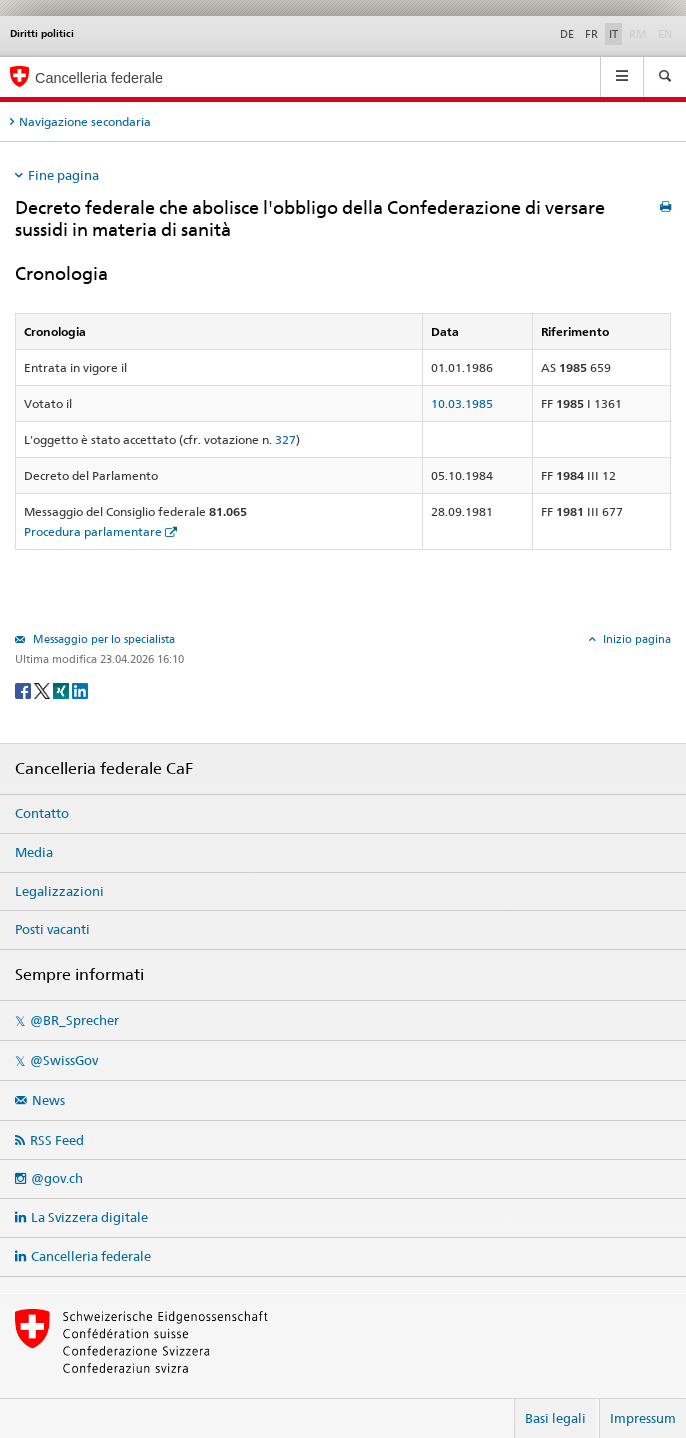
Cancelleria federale (91, 1256)
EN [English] (665, 34)
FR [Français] (591, 34)
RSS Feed (57, 1140)
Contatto (42, 813)
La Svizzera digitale (89, 1217)
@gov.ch (57, 1178)
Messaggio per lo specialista (102, 639)
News (48, 1100)
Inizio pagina (635, 639)
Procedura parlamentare (93, 531)
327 (285, 439)
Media (34, 852)
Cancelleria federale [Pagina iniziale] (99, 78)
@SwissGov (64, 1060)
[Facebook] (24, 689)
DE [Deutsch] (567, 34)
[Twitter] (43, 689)
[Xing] (62, 689)
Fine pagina (63, 175)
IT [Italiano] (613, 34)
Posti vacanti (52, 929)
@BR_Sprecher (74, 1020)
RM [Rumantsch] (638, 34)
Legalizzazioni (59, 891)
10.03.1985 (462, 403)
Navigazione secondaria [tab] (85, 121)
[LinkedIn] (80, 689)
